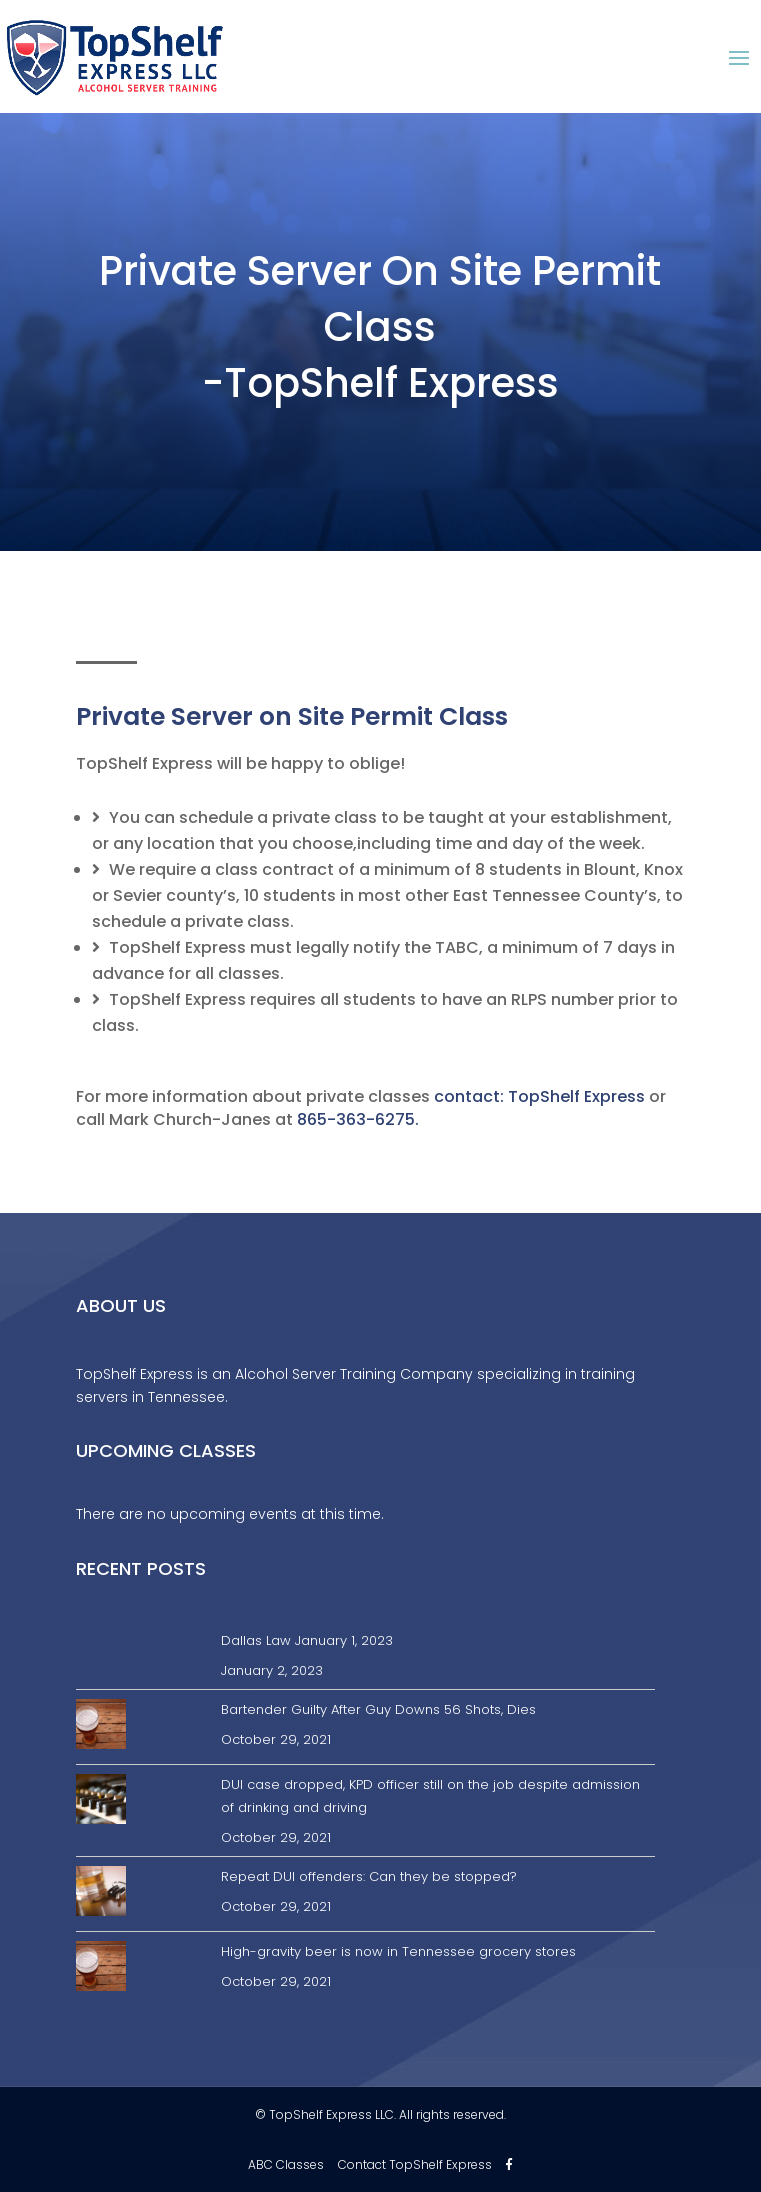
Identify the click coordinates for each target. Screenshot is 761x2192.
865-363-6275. (358, 1119)
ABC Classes (286, 2164)
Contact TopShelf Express (415, 2164)
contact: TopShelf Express (541, 1096)
